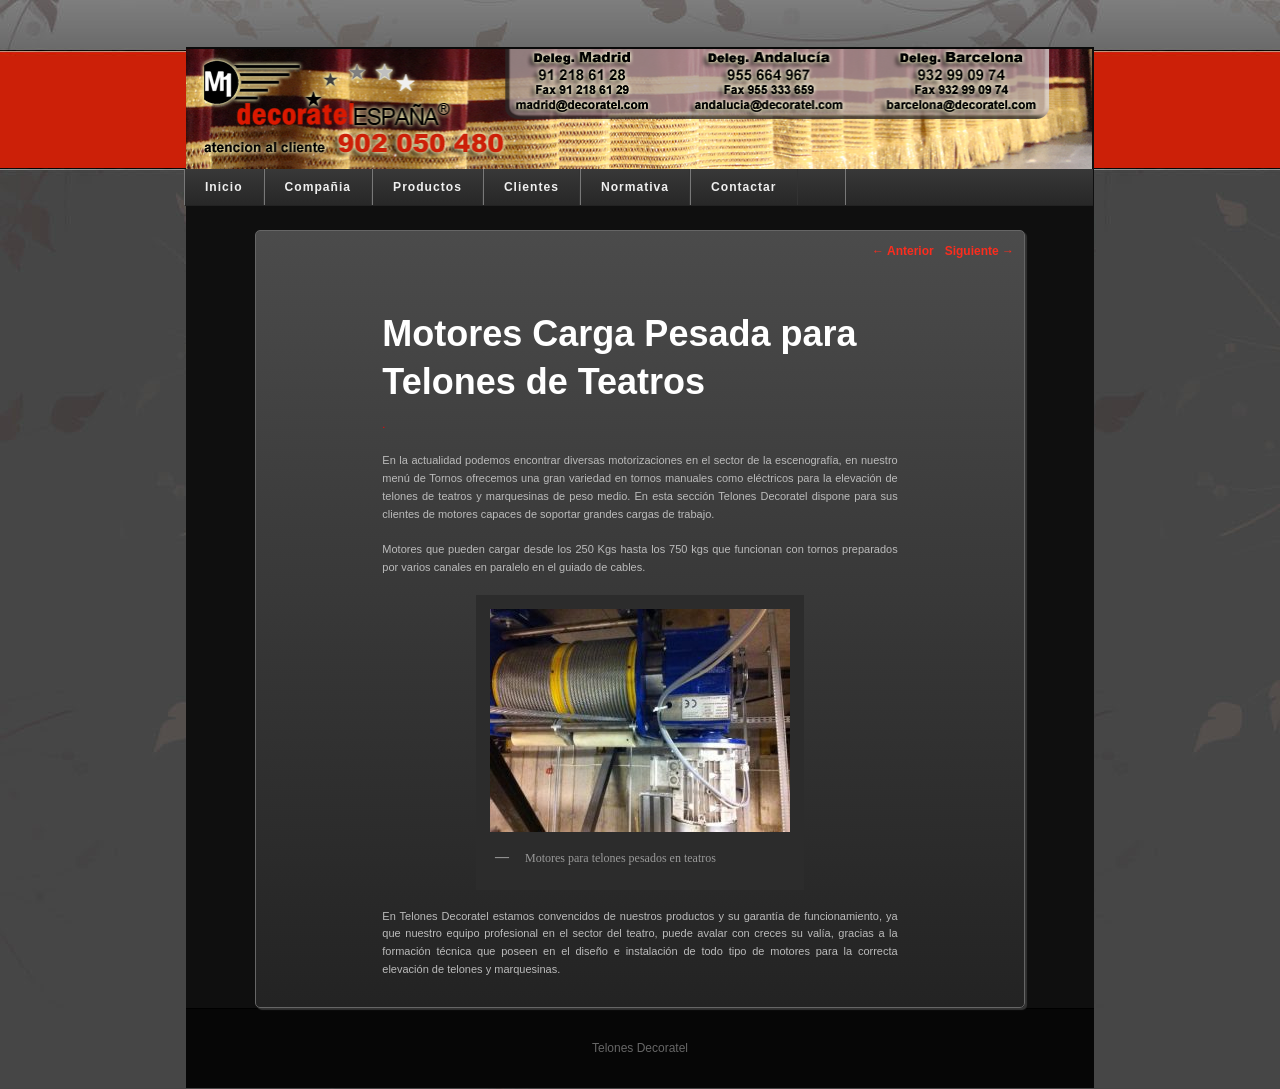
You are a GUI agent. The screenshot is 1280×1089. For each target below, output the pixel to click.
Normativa (635, 187)
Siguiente (979, 251)
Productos (427, 187)
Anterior (903, 251)
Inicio (224, 187)
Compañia (318, 187)
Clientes (531, 187)
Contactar (743, 187)
